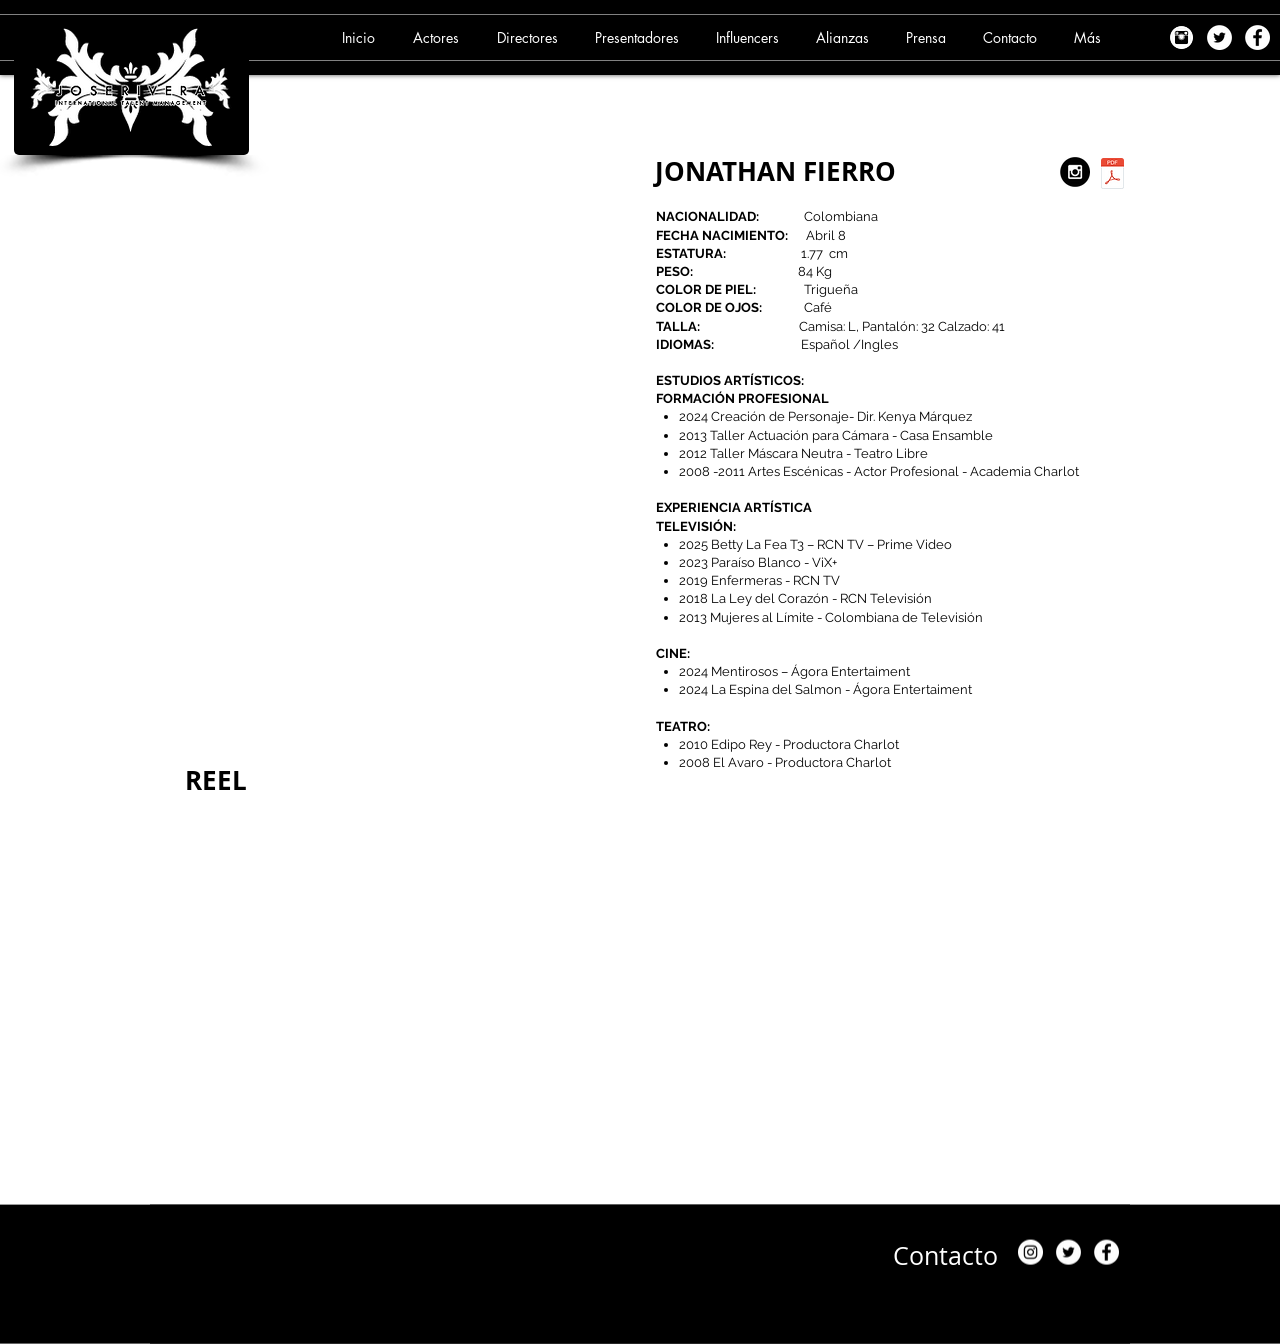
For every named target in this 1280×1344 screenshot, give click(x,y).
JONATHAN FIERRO (775, 171)
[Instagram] (1030, 1252)
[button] (439, 37)
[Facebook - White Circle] (1257, 37)
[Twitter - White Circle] (1219, 37)
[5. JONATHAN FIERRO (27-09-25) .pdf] (1112, 176)
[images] (1181, 37)
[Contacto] (945, 1255)
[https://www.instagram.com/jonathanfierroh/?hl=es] (1075, 172)
